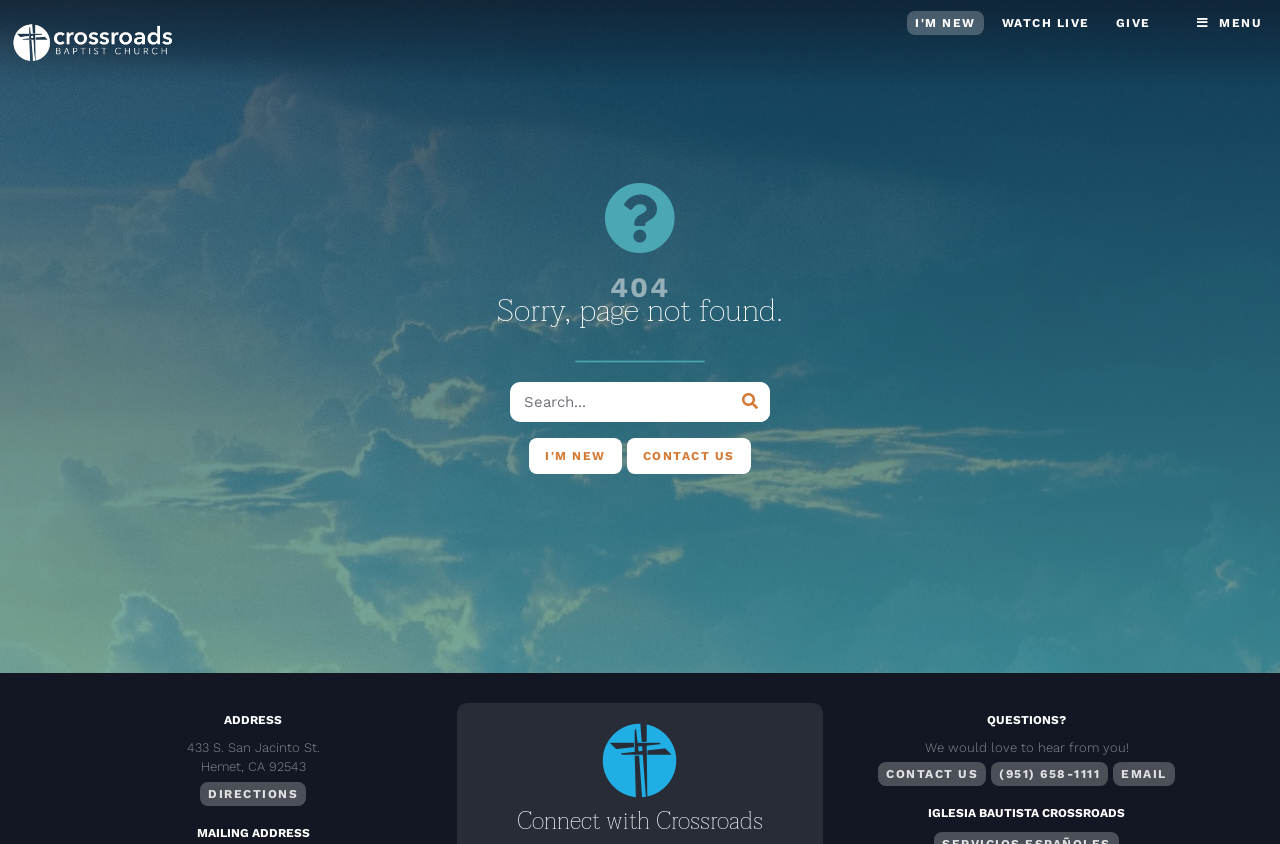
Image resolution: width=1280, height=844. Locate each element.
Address (253, 720)
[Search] (750, 402)
